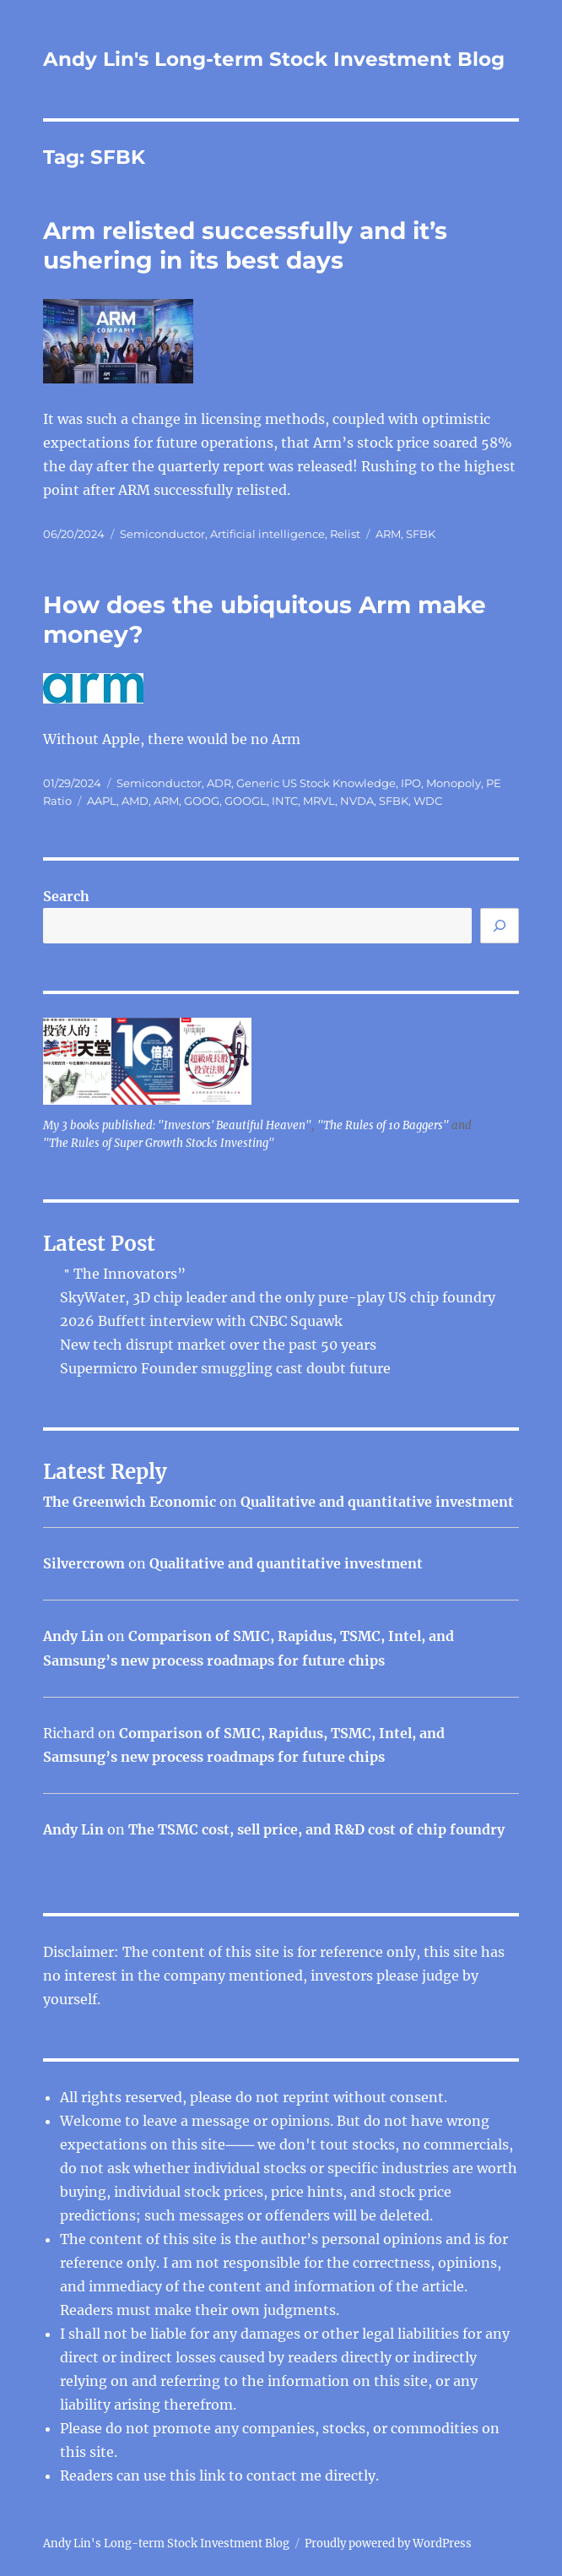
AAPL (101, 800)
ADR (219, 783)
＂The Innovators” (123, 1273)
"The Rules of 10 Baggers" (383, 1125)
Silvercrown (84, 1563)
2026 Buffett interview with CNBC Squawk (201, 1320)
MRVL (319, 800)
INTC (285, 800)
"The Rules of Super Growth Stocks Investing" (158, 1143)
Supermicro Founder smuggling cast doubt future (225, 1368)
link (214, 2475)
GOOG (201, 800)
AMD (135, 800)
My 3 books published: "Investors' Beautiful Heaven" (177, 1125)
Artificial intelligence (267, 534)
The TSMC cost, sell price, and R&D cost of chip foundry (316, 1829)
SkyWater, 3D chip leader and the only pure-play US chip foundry (277, 1297)
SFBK (420, 534)
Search (66, 896)
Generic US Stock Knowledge (316, 783)
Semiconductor (162, 534)
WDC (427, 800)
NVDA (357, 800)
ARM (388, 534)
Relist (345, 534)
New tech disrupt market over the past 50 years (218, 1344)
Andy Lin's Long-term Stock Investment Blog (274, 59)
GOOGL (245, 800)
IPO (411, 783)
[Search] (499, 925)
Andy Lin (73, 1636)
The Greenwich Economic (129, 1501)
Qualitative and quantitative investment (377, 1501)
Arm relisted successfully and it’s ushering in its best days (245, 245)
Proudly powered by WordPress (388, 2543)
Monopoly (453, 783)
